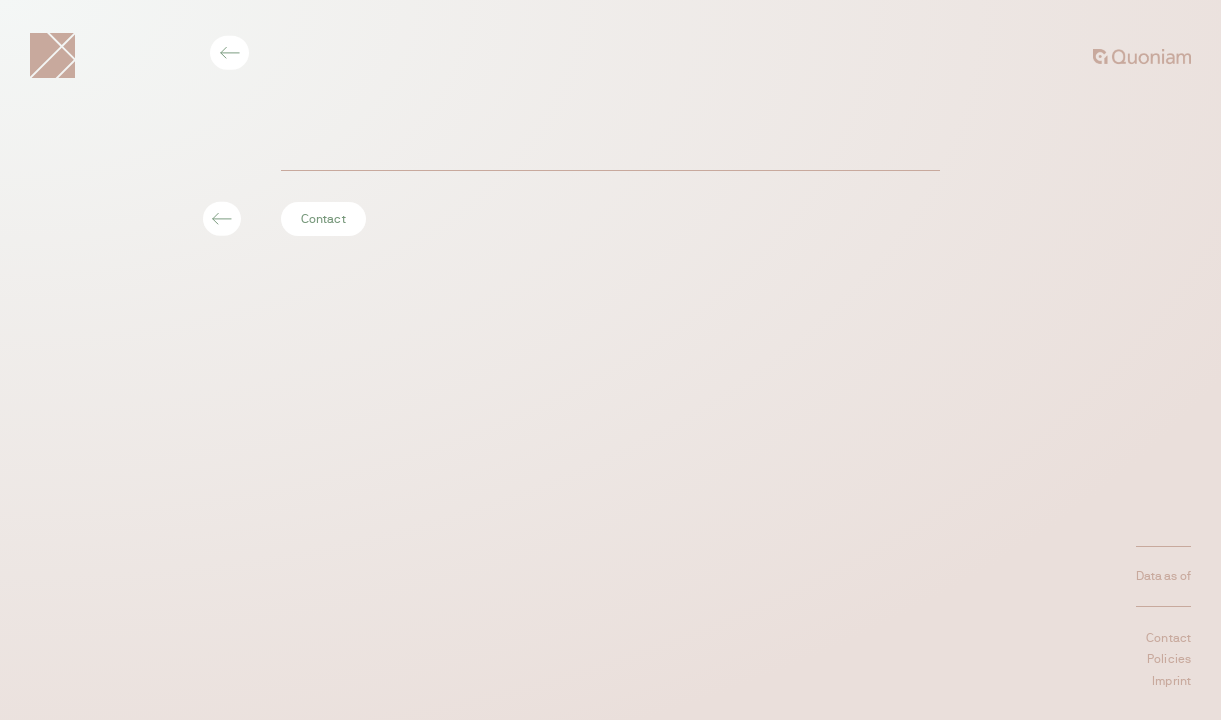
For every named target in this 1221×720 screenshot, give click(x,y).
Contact (323, 219)
